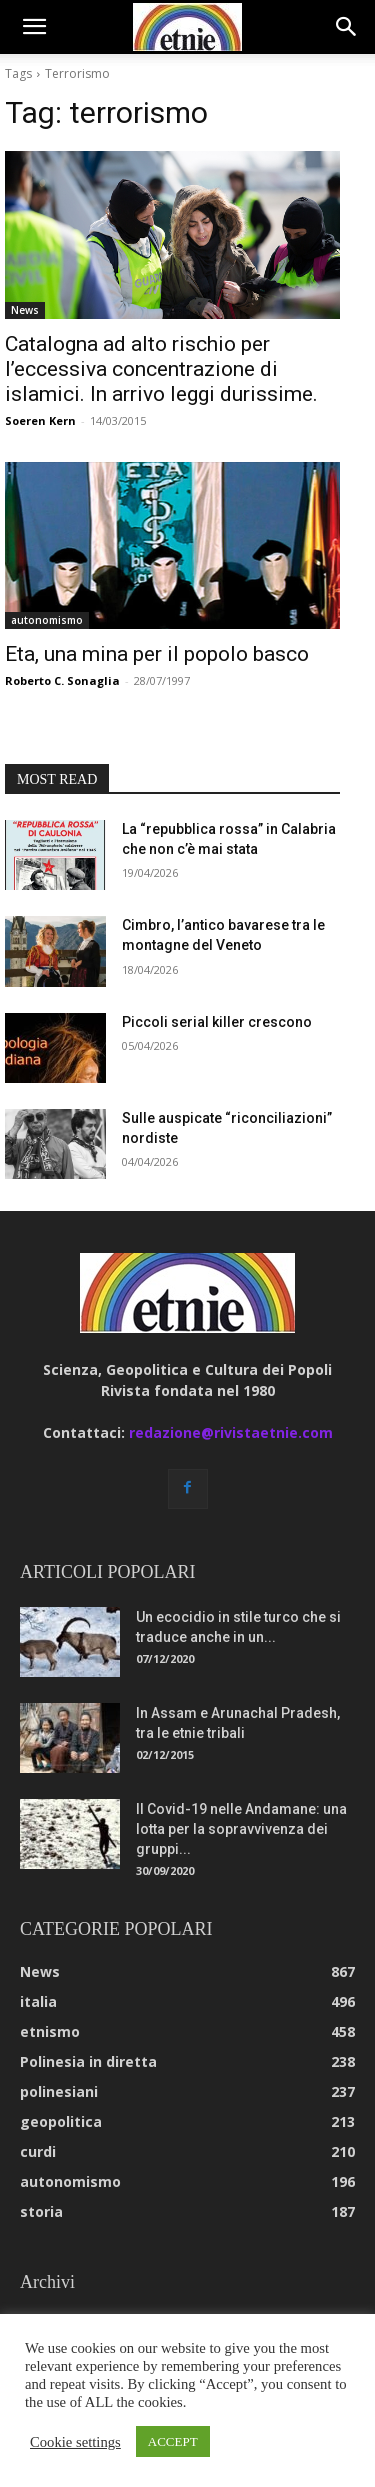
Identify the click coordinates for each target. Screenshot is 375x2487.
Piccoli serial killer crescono (217, 1022)
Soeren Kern (40, 420)
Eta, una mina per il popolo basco (157, 654)
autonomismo (47, 620)
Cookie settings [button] (75, 2442)
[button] (34, 27)
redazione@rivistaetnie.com (231, 1432)
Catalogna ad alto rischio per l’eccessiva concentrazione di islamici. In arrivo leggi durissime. (161, 369)
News (25, 310)
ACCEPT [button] (173, 2441)
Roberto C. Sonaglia (62, 680)
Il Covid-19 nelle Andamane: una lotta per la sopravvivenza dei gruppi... (241, 1829)
